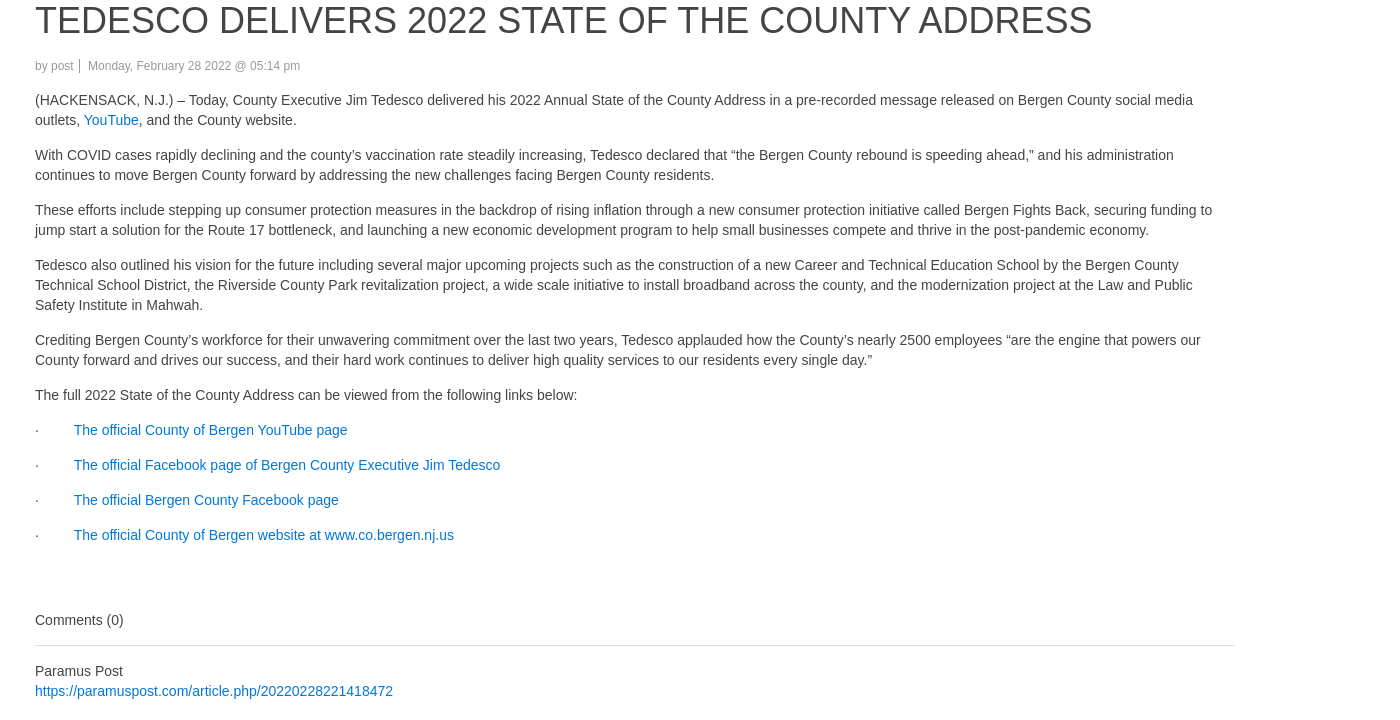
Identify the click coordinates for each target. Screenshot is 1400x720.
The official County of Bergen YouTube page (209, 430)
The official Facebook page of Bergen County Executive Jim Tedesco (285, 465)
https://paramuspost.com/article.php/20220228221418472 (214, 691)
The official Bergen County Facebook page (204, 500)
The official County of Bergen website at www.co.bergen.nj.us (262, 535)
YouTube (111, 120)
